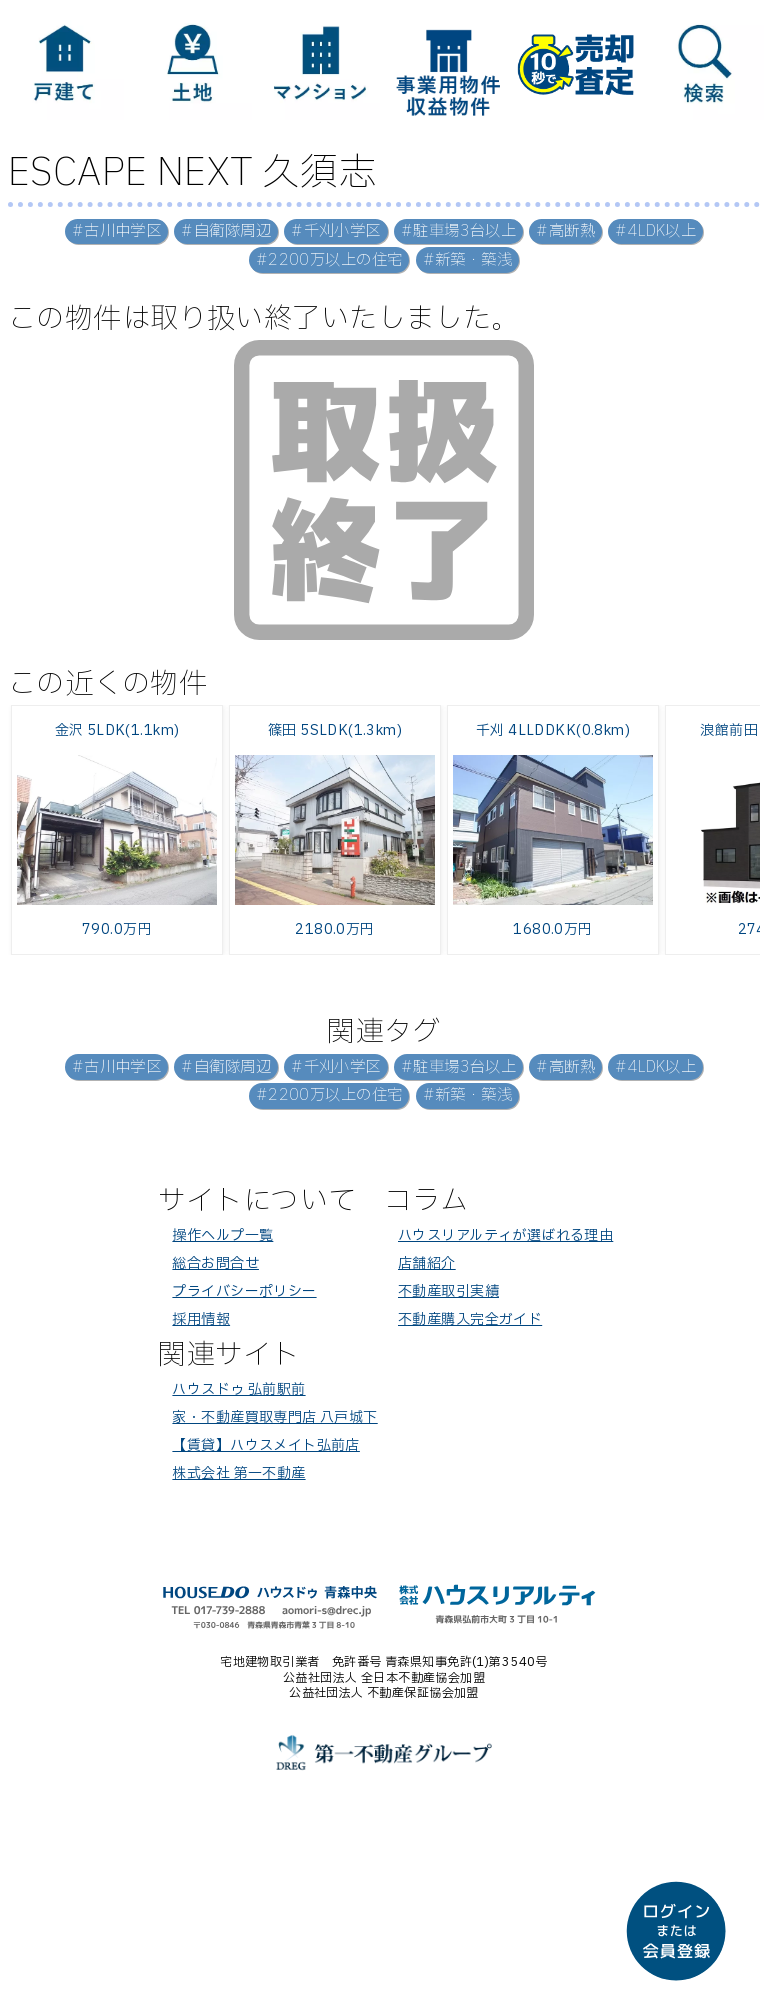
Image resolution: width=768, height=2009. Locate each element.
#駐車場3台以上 (458, 231)
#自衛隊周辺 (226, 231)
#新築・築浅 (468, 260)
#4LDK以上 (655, 231)
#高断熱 (565, 231)
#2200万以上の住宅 (329, 260)
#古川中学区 (117, 231)
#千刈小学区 (336, 231)
